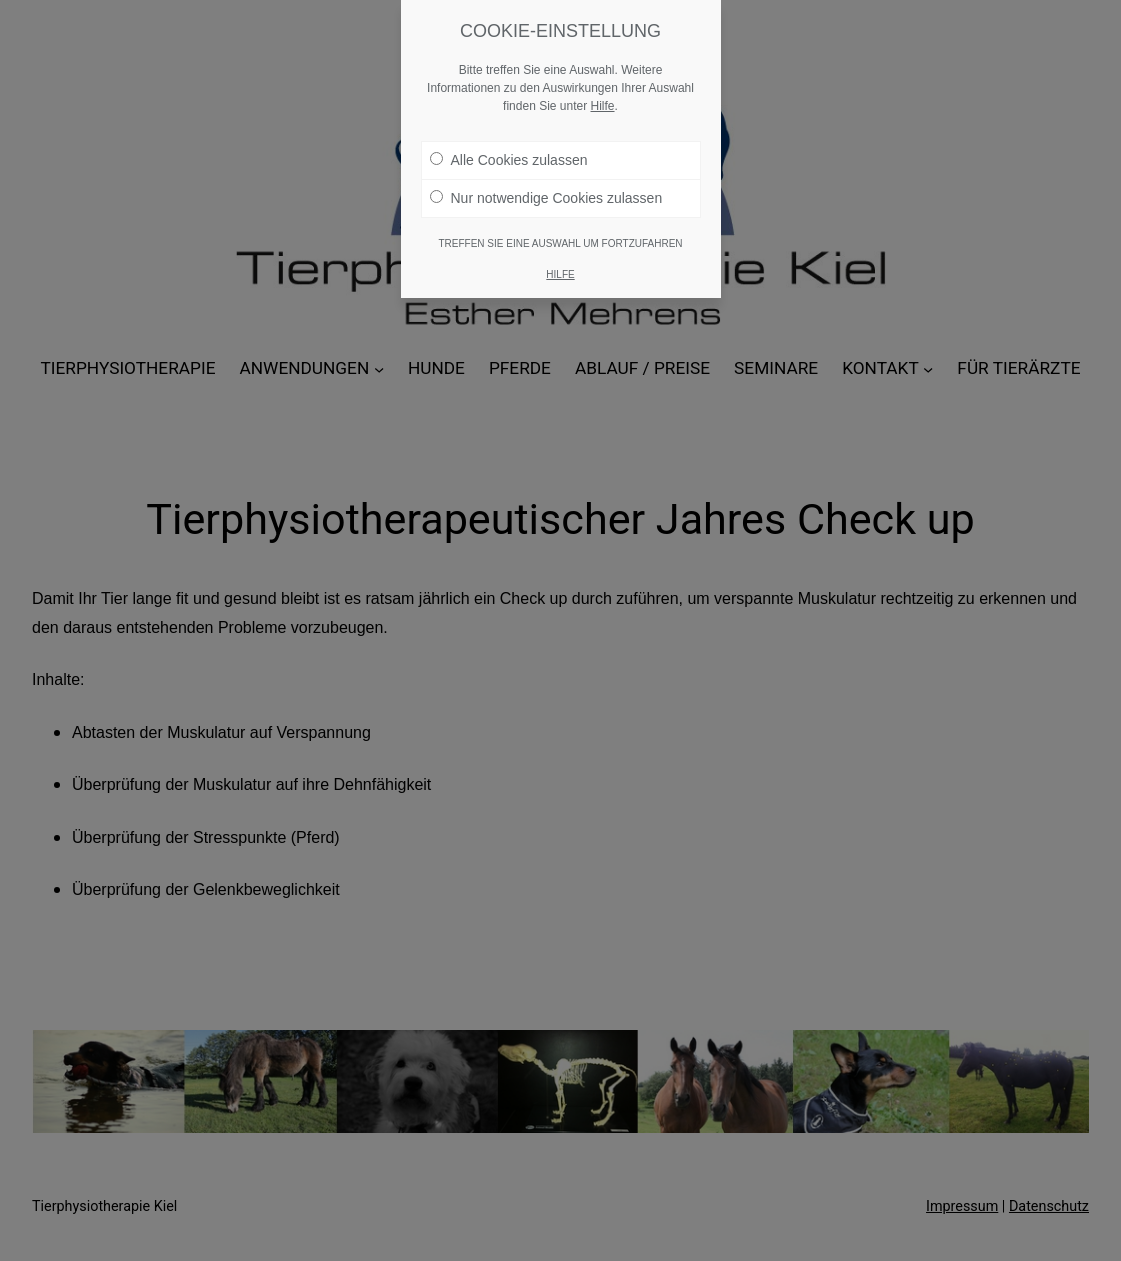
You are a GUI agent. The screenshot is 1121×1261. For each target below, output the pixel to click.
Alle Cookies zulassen (509, 156)
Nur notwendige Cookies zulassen (546, 194)
